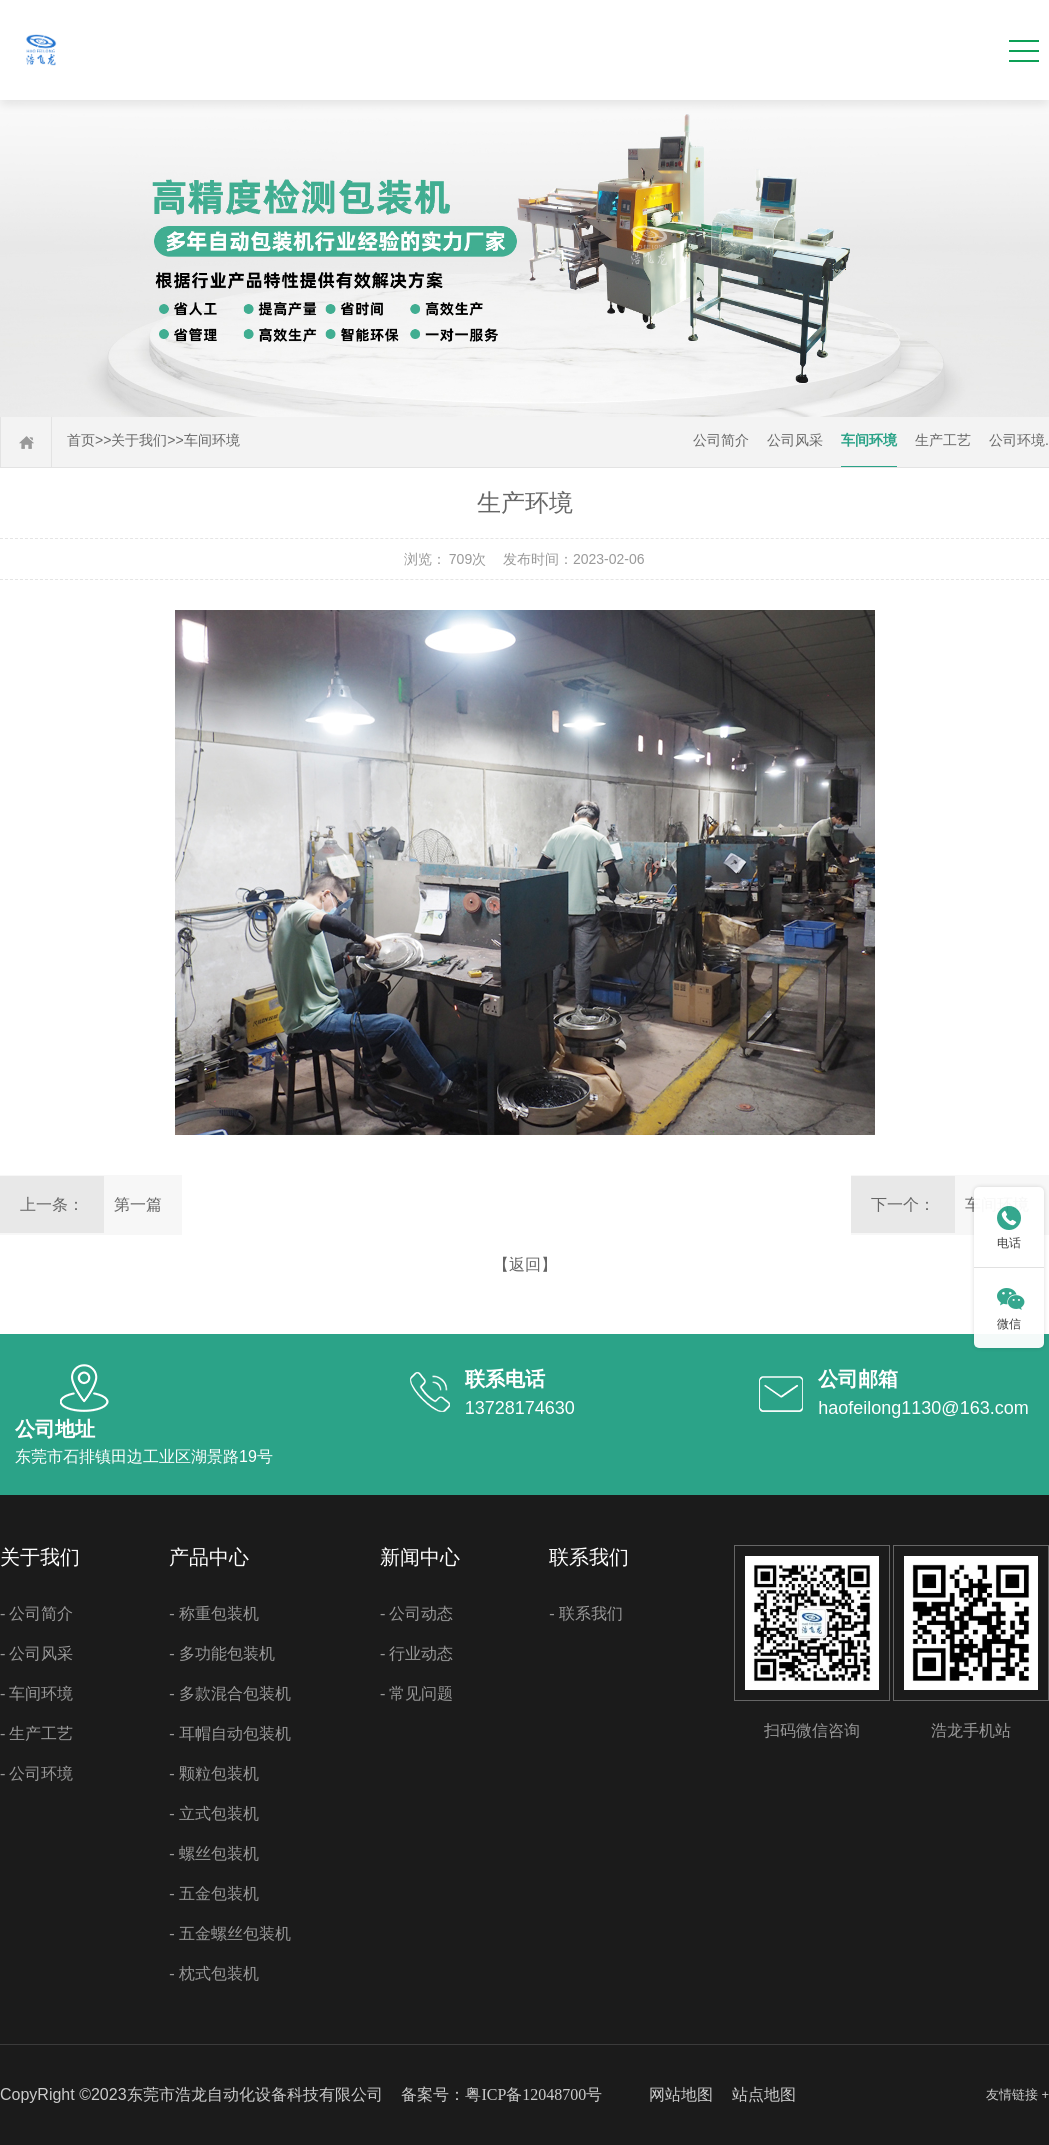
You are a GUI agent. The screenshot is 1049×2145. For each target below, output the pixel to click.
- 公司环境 (36, 1773)
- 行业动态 (416, 1653)
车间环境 (212, 440)
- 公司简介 (36, 1613)
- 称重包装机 (213, 1613)
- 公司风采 (36, 1653)
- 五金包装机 (213, 1893)
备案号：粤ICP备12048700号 (501, 2094)
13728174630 (520, 1408)
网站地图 (681, 2094)
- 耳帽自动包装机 (229, 1733)
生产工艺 (943, 440)
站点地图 (764, 2094)
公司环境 (1017, 440)
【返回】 (525, 1264)
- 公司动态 (416, 1613)
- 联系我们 (585, 1613)
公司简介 (721, 440)
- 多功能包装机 (221, 1653)
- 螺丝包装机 (213, 1853)
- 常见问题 (416, 1693)
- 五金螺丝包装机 (229, 1933)
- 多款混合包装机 (229, 1693)
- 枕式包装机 (213, 1973)
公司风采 (795, 440)
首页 (81, 440)
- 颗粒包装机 (213, 1773)
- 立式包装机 (213, 1813)
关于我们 (139, 440)
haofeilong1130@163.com (923, 1408)
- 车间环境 (36, 1693)
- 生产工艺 (36, 1733)
